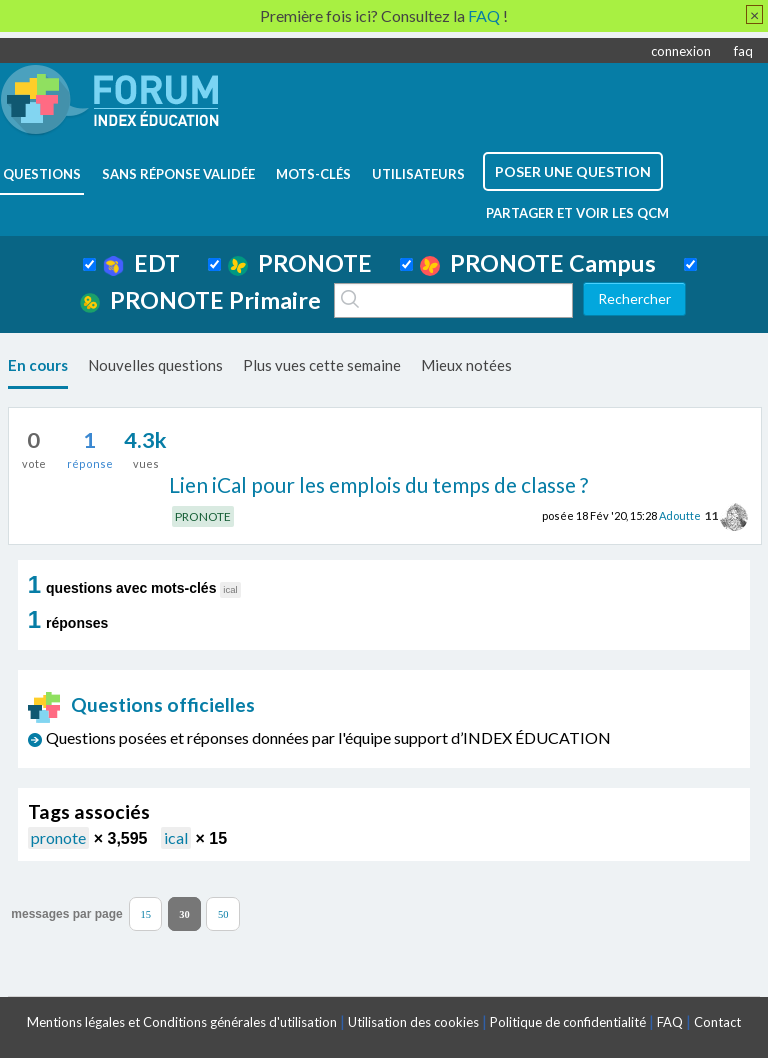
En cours (38, 365)
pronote (58, 837)
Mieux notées (466, 365)
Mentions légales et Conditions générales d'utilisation (182, 1022)
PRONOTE (300, 263)
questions (42, 174)
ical (176, 837)
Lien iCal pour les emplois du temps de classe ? (378, 484)
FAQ (670, 1022)
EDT (141, 263)
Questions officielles (142, 704)
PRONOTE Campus (538, 263)
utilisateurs (418, 174)
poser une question (573, 171)
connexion (681, 51)
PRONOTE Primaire (200, 300)
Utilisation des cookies (413, 1022)
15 (145, 913)
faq (743, 51)
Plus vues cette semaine (322, 365)
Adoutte (680, 515)
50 (223, 913)
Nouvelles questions (155, 365)
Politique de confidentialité (568, 1022)
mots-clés (313, 174)
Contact (717, 1022)
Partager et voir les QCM (577, 213)
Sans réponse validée (178, 174)
